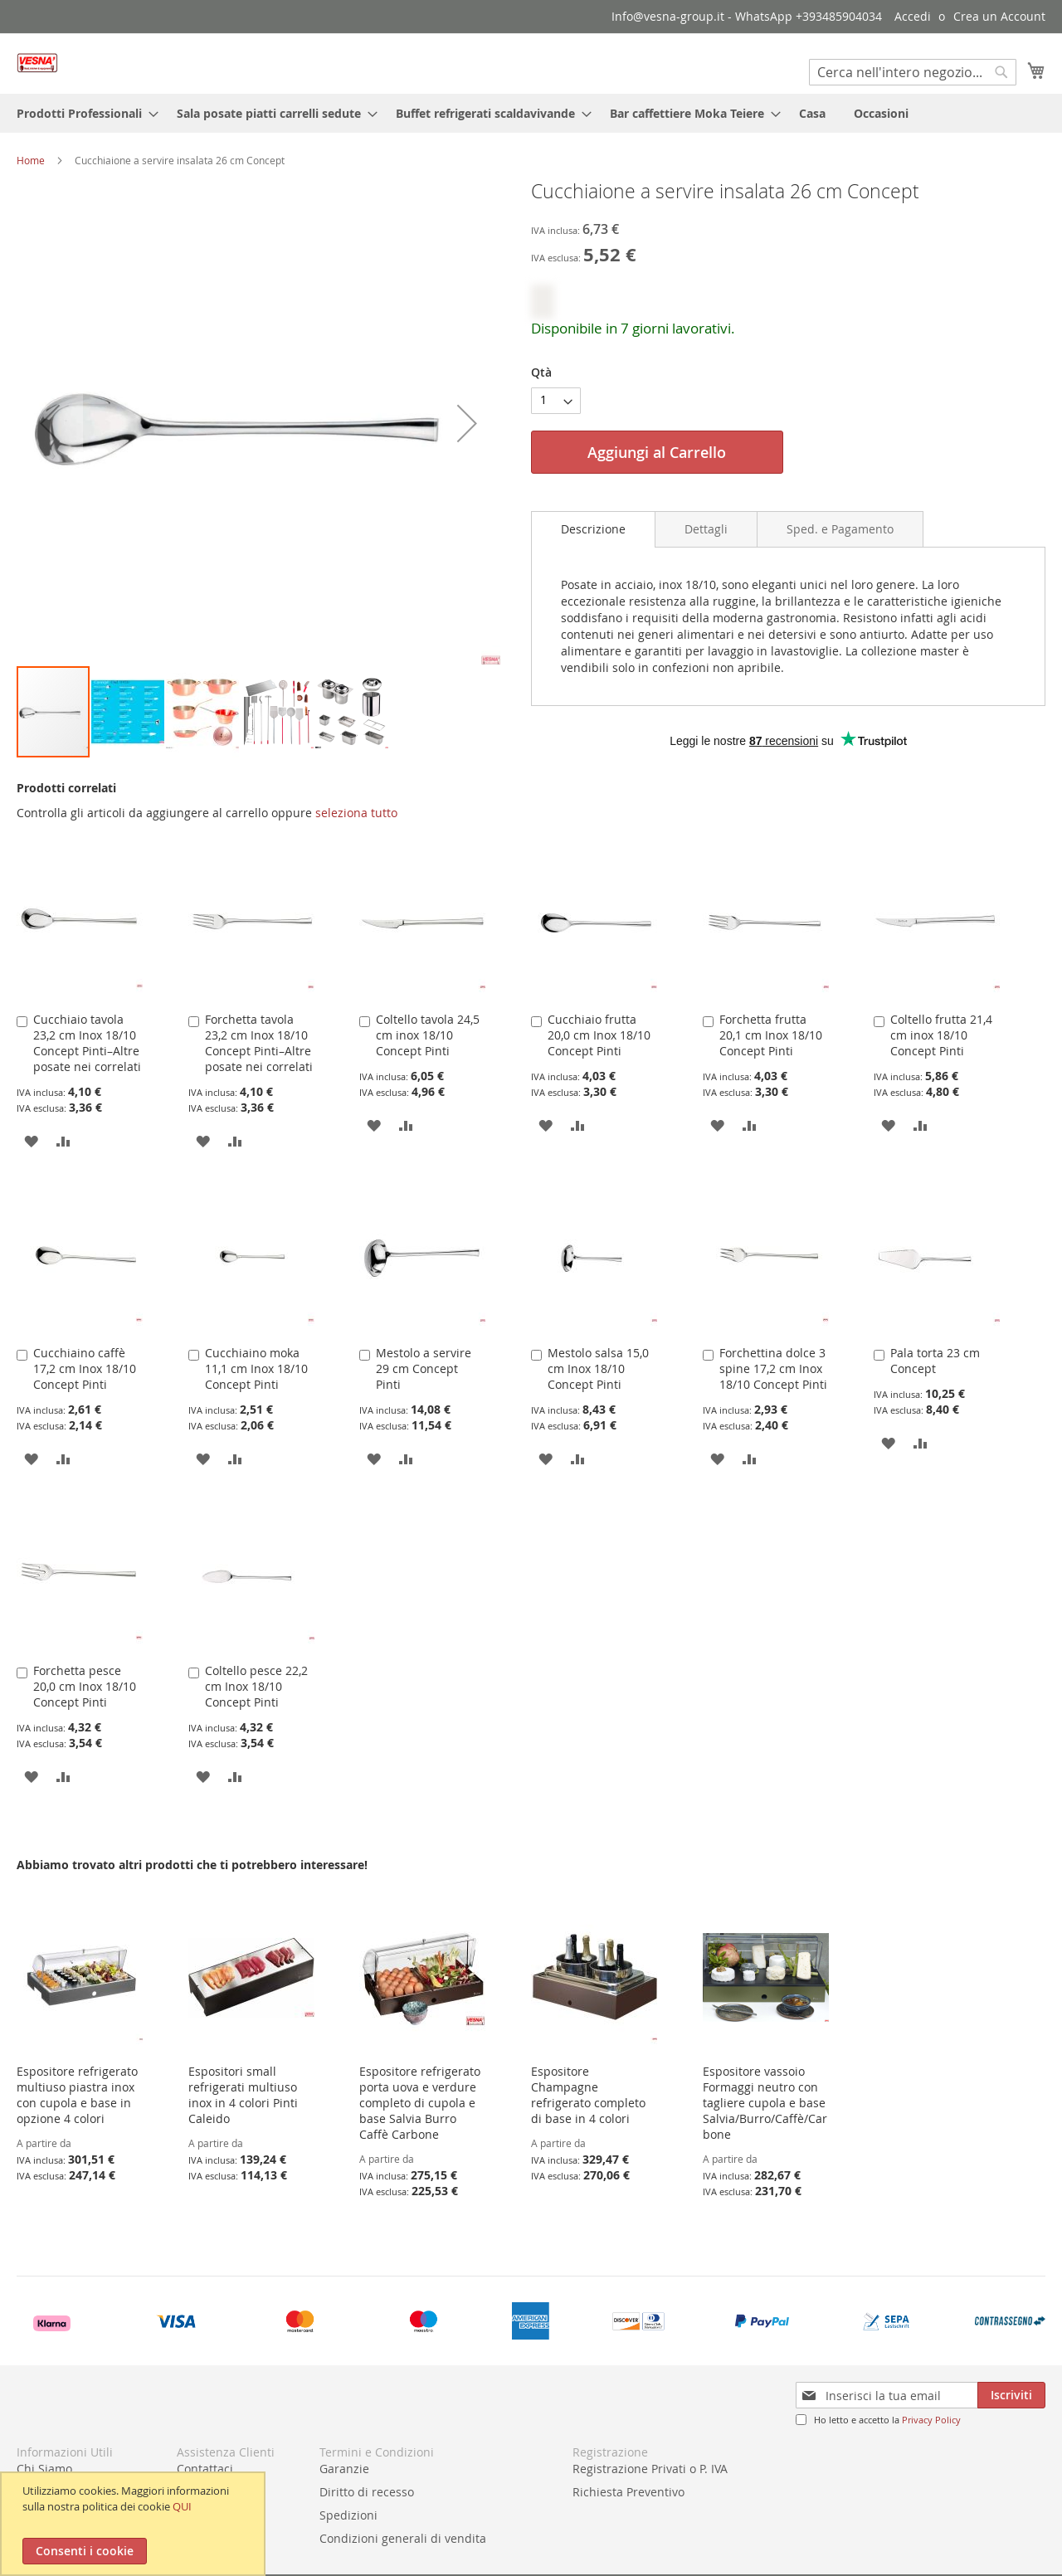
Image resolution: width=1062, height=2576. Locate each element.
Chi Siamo (44, 2468)
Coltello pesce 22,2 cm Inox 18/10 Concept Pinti (256, 1686)
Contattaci (205, 2468)
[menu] (531, 113)
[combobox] (912, 72)
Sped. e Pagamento (840, 529)
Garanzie (344, 2468)
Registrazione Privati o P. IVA (650, 2468)
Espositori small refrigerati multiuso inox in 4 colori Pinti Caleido (243, 2094)
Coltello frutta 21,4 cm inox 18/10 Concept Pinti (941, 1035)
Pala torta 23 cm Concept (935, 1360)
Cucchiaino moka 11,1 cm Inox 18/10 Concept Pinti (256, 1368)
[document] (134, 2523)
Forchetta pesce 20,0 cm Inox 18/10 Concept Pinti (84, 1686)
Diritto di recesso (366, 2492)
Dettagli (706, 529)
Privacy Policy (931, 2419)
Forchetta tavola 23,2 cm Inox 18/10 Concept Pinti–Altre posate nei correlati (259, 1042)
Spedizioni (348, 2515)
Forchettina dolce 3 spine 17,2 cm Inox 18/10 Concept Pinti (773, 1368)
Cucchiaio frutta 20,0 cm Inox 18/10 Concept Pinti (599, 1035)
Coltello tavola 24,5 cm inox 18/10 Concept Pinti (428, 1035)
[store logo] (37, 62)
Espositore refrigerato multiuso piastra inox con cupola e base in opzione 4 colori (77, 2094)
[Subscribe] (1011, 2395)
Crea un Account (999, 16)
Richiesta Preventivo (628, 2492)
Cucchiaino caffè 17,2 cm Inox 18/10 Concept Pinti (84, 1368)
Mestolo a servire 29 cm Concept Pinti (423, 1368)
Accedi (912, 16)
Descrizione (593, 529)
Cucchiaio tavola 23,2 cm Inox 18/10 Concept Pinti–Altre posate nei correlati (87, 1042)
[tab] (593, 529)
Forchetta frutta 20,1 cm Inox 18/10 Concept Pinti (770, 1035)
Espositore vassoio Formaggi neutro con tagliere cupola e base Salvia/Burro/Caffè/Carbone (765, 2102)
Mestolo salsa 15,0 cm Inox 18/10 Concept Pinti (598, 1368)
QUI (182, 2506)
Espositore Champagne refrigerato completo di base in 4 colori (588, 2094)
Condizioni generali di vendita (402, 2538)
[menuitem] (82, 113)
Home (31, 160)
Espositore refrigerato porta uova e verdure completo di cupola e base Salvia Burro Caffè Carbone (419, 2102)
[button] (50, 423)
